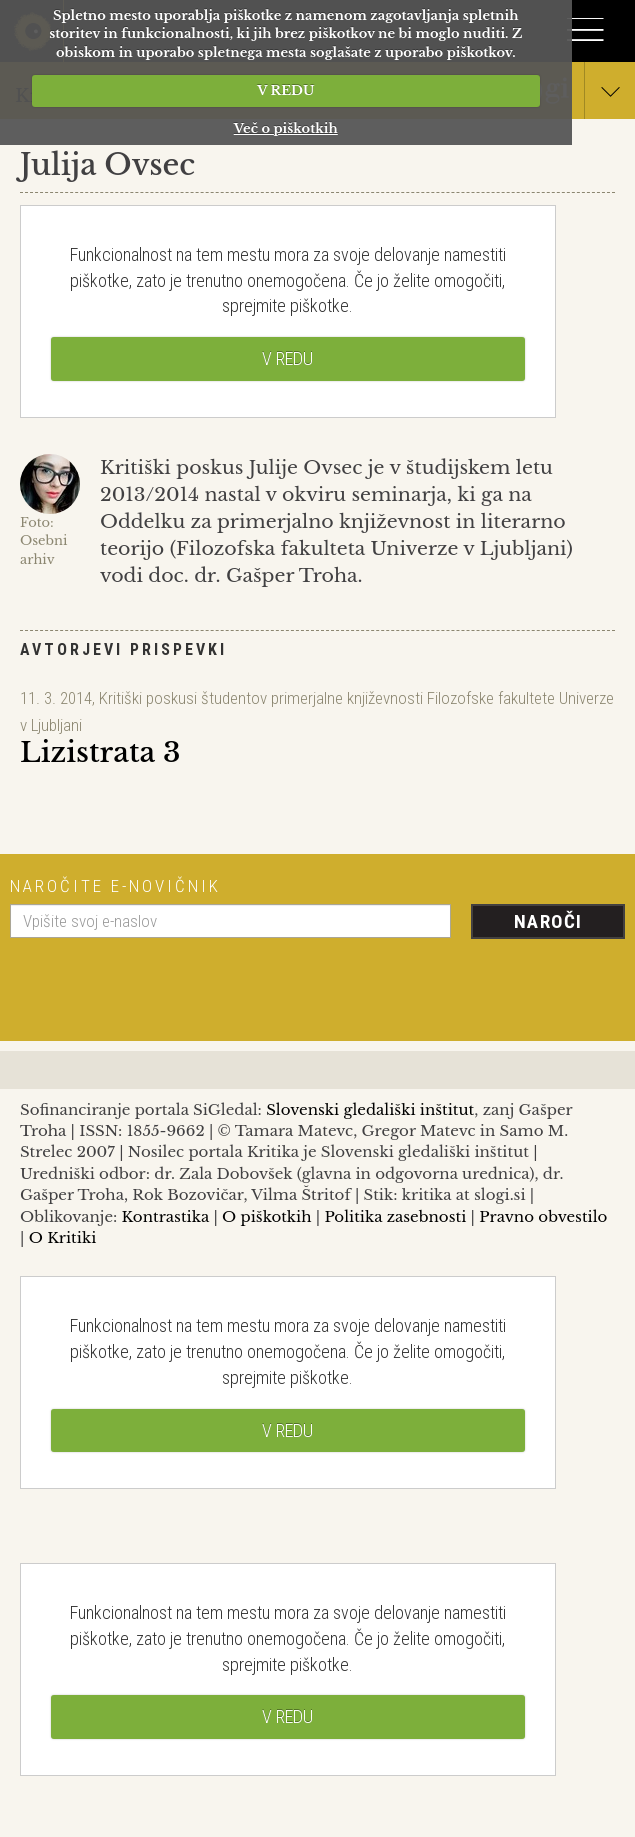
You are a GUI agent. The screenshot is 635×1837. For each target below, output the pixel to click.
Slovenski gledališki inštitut (370, 1109)
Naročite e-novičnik (115, 886)
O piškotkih (266, 1216)
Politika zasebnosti (396, 1216)
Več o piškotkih (286, 128)
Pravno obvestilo (543, 1216)
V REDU (285, 90)
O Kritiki (63, 1237)
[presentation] (162, 982)
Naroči (548, 921)
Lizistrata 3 (100, 752)
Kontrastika (166, 1216)
